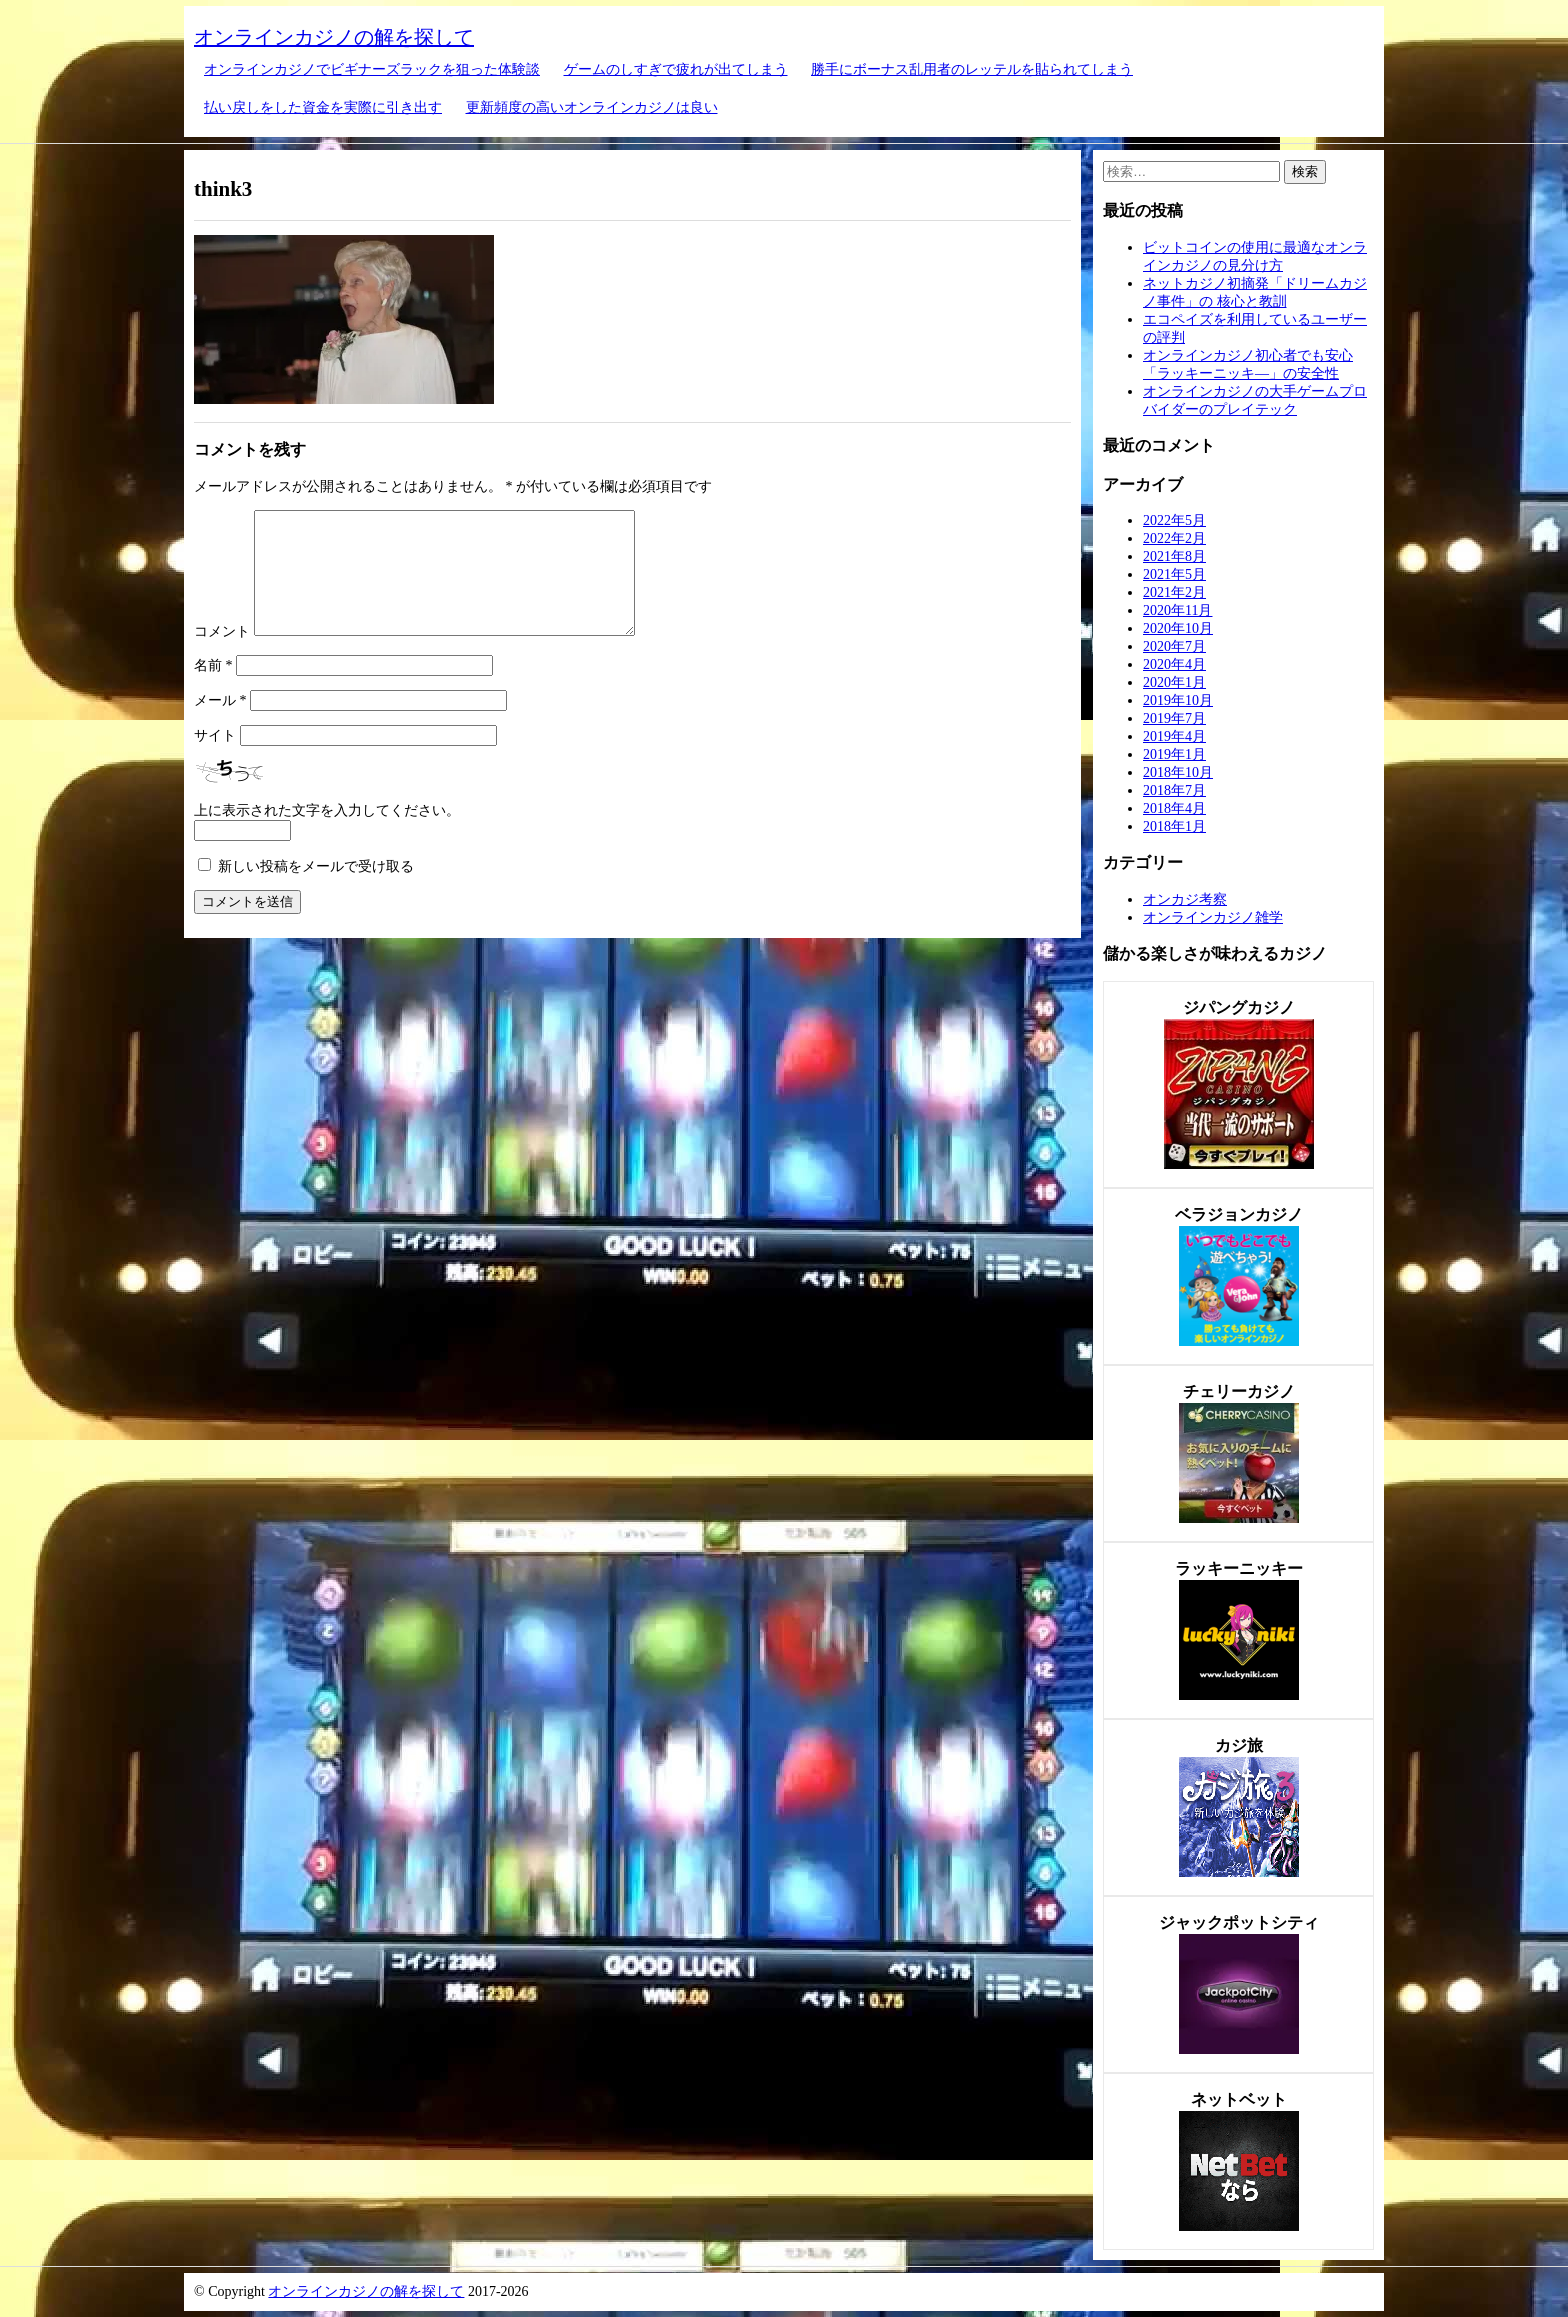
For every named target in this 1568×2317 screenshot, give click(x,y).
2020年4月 (1174, 664)
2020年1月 (1174, 682)
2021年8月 (1174, 556)
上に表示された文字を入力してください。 (327, 834)
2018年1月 (1174, 826)
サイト (215, 759)
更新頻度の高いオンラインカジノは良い (592, 107)
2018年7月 (1174, 790)
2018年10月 (1178, 772)
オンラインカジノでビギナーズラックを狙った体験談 (372, 69)
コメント (222, 655)
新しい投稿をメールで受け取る (316, 890)
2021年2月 (1174, 592)
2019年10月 (1178, 700)
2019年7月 (1174, 718)
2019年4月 (1174, 736)
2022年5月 (1174, 520)
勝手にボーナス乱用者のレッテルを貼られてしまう (972, 69)
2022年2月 (1174, 538)
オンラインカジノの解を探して (334, 37)
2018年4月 (1174, 808)
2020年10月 (1178, 628)
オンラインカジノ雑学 (1213, 917)
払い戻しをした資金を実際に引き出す (323, 107)
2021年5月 (1174, 574)
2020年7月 (1174, 646)
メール (220, 724)
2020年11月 (1177, 610)
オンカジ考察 (1185, 899)
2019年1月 (1174, 754)
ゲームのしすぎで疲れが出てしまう (676, 69)
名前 (213, 689)
